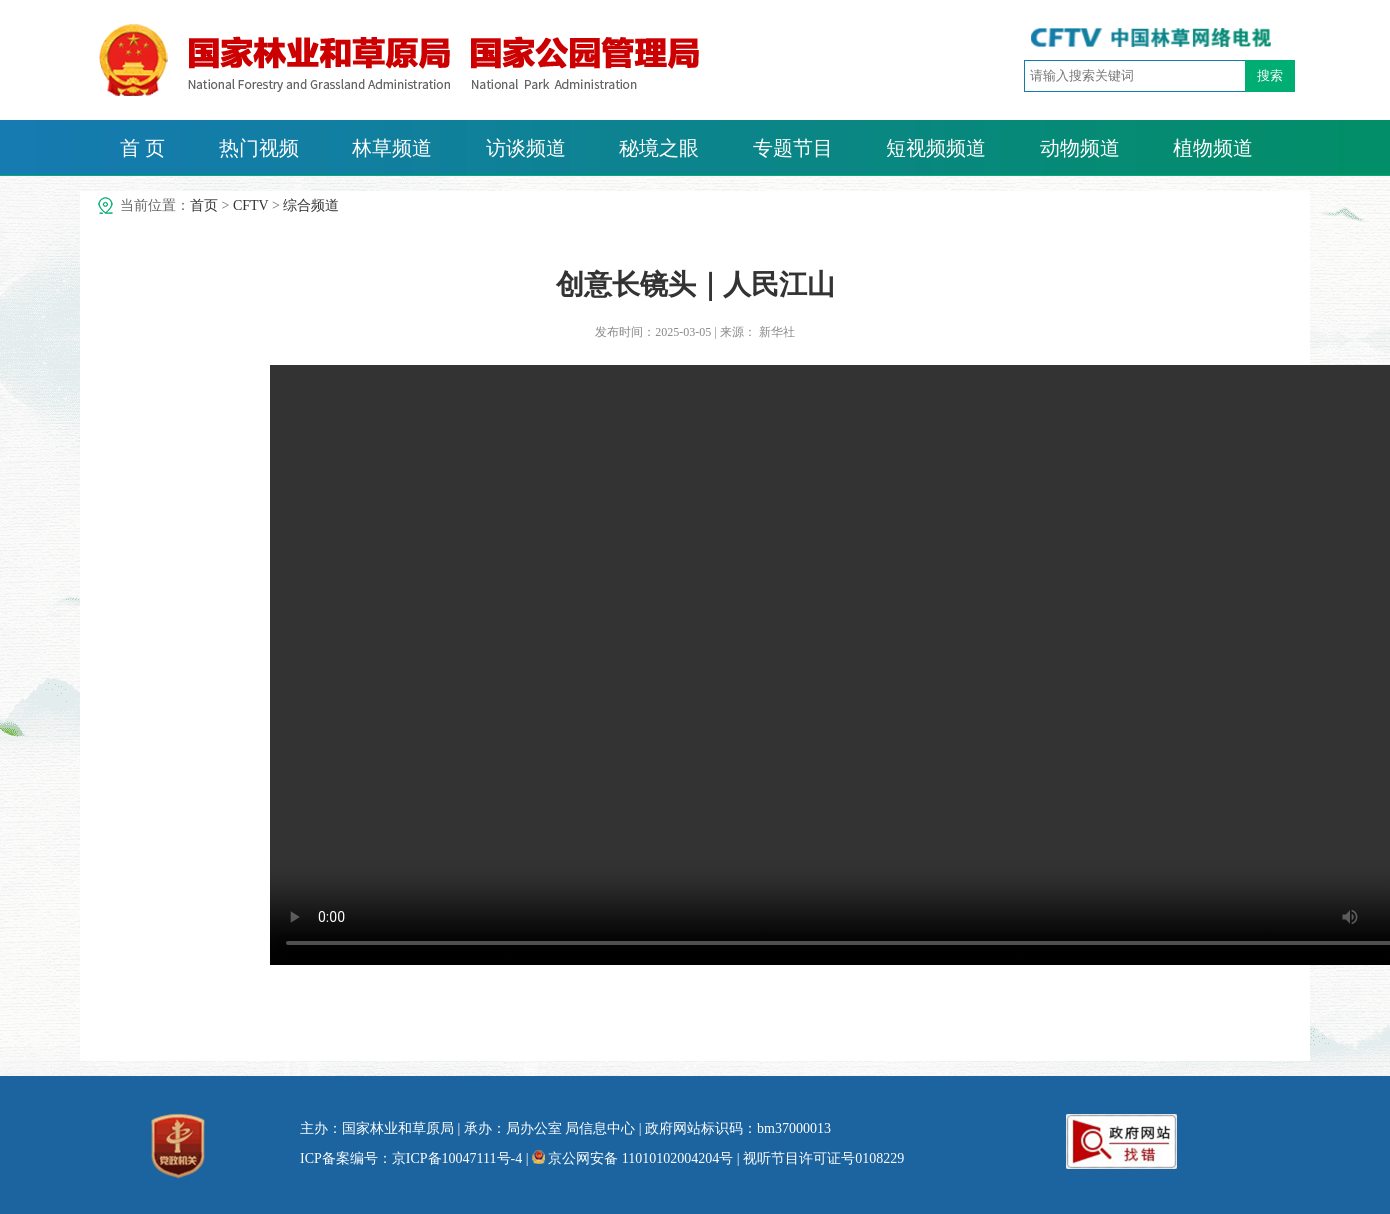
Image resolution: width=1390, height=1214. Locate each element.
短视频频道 (936, 148)
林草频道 (392, 148)
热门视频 (259, 148)
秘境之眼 (659, 148)
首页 (204, 205)
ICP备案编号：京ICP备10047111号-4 (411, 1158)
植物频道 (1213, 148)
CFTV (251, 205)
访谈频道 (526, 148)
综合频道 (311, 205)
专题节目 (793, 148)
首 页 (142, 148)
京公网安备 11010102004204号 (632, 1158)
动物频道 (1080, 148)
